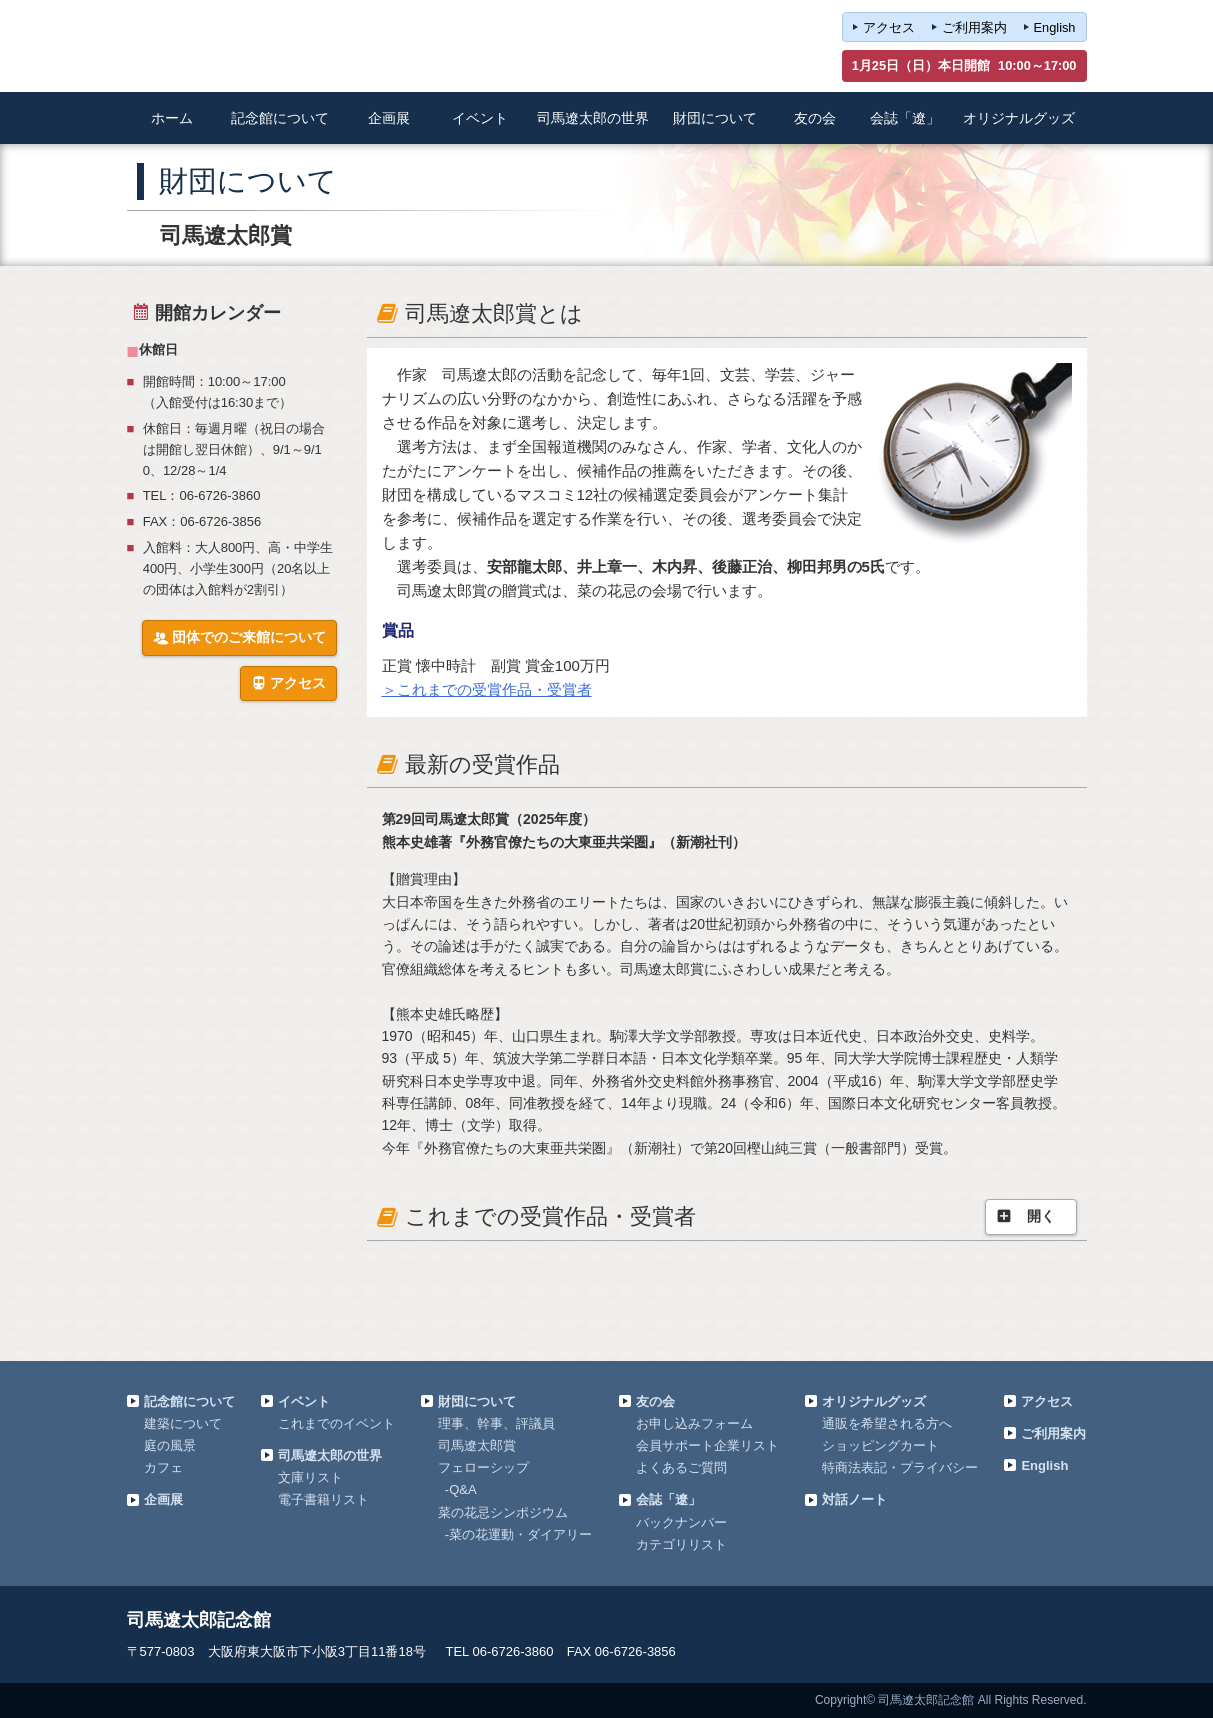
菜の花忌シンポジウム (503, 1512)
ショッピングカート (880, 1445)
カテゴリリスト (681, 1544)
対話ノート (854, 1499)
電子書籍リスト (323, 1499)
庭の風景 (170, 1445)
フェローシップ (483, 1467)
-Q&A (461, 1489)
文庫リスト (310, 1477)
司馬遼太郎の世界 (330, 1455)
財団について (477, 1401)
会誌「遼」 (668, 1499)
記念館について (189, 1401)
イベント (304, 1401)
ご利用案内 (974, 27)
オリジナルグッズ (874, 1401)
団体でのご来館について (239, 638)
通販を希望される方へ (887, 1423)
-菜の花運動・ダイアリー (518, 1534)
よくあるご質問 (681, 1467)
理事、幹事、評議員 (496, 1423)
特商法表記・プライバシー (900, 1467)
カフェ (163, 1467)
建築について (183, 1423)
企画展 (163, 1499)
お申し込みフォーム (694, 1423)
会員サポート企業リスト (707, 1445)
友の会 (655, 1401)
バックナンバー (681, 1522)
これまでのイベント (336, 1423)
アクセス (889, 27)
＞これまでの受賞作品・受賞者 (487, 689)
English (1055, 27)
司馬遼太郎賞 (477, 1445)
